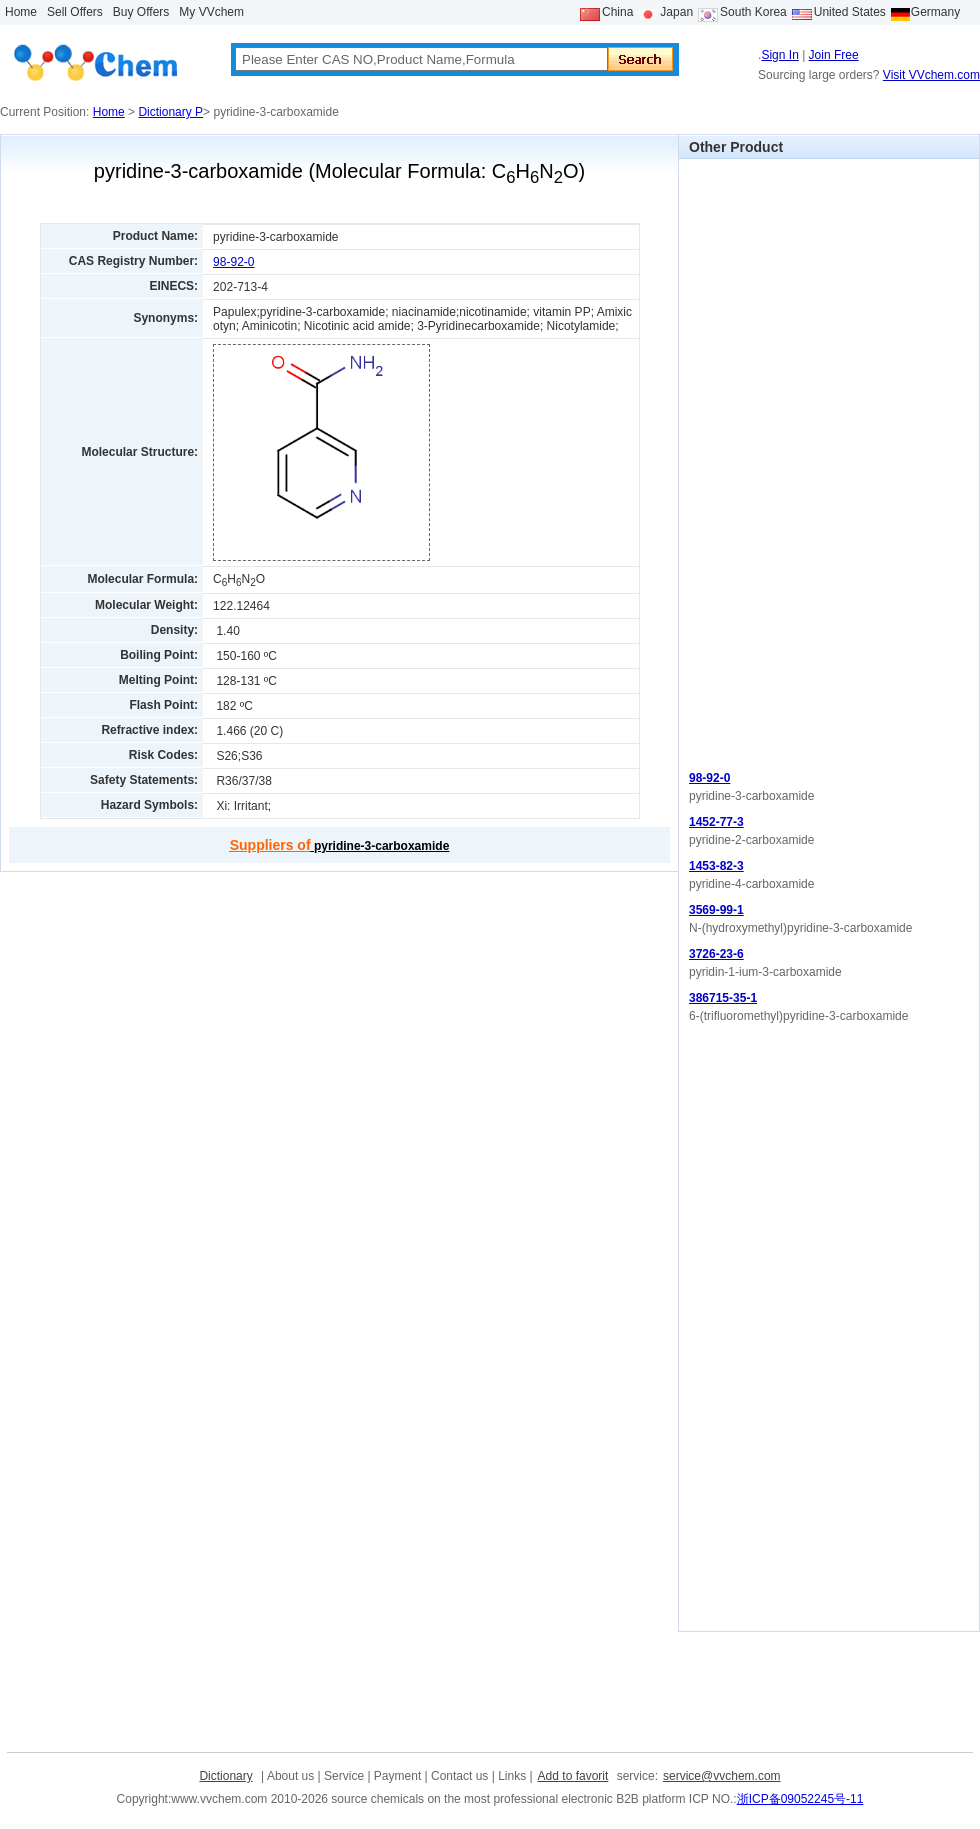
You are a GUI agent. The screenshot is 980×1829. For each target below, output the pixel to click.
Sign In (779, 55)
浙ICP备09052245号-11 (800, 1799)
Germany (935, 12)
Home (21, 12)
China (617, 12)
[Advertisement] (760, 459)
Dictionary (225, 1776)
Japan (676, 12)
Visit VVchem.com (931, 75)
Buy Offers (141, 12)
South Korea (753, 12)
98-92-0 (233, 262)
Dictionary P (170, 112)
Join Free (834, 55)
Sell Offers (75, 12)
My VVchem (211, 12)
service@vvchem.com (722, 1776)
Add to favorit (573, 1776)
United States (850, 12)
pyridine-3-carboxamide (340, 846)
